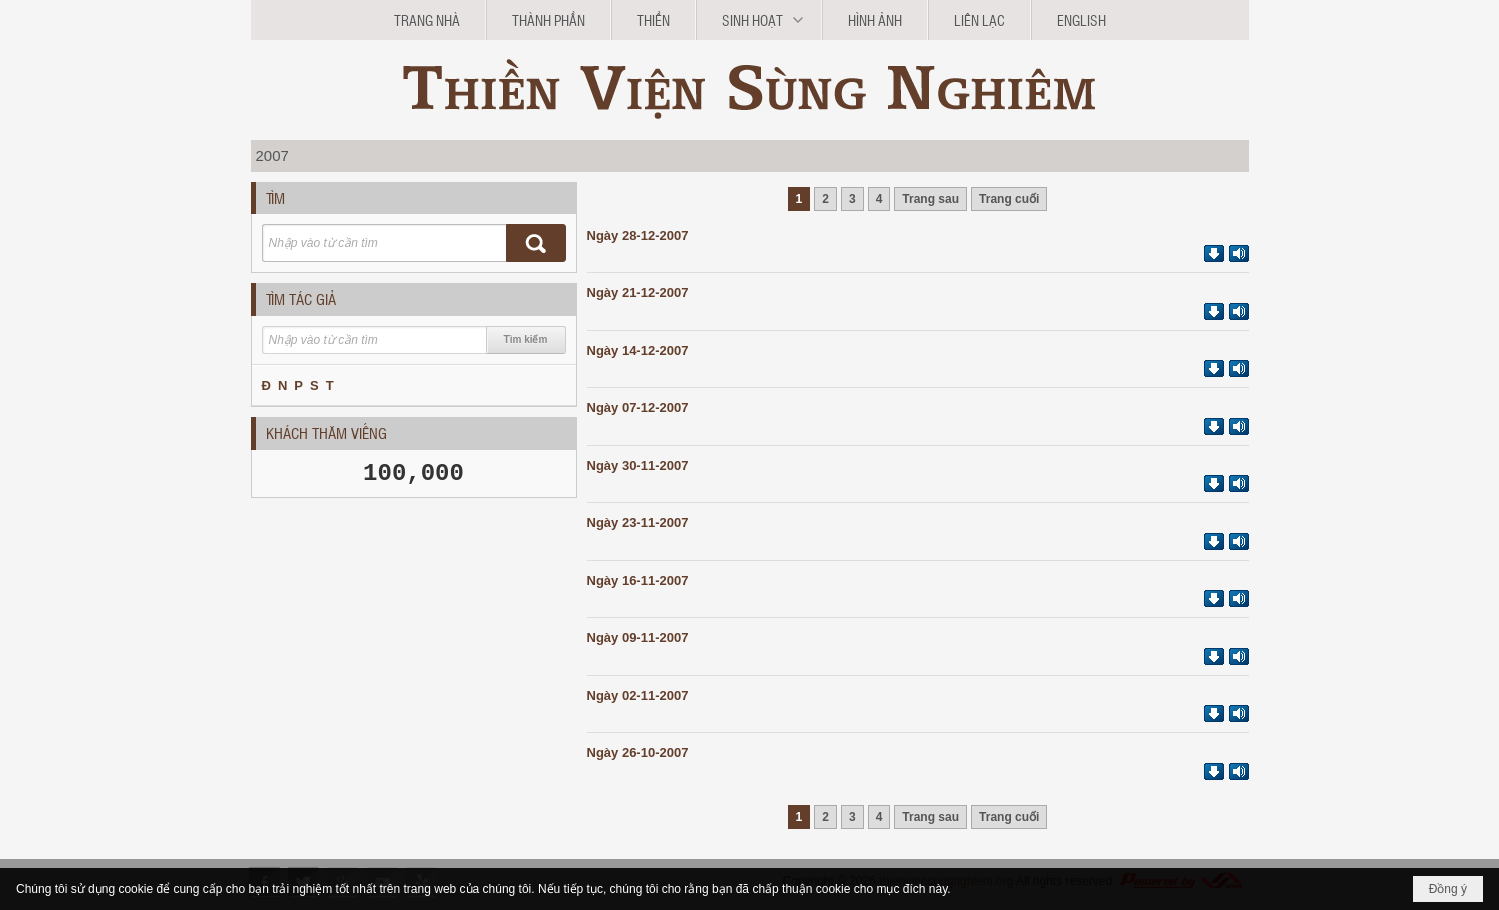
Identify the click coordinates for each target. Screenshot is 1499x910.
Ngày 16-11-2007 (638, 580)
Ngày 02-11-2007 (638, 695)
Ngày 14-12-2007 (638, 350)
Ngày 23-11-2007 (638, 522)
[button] (759, 20)
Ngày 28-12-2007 (638, 235)
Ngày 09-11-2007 (638, 637)
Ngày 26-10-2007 (638, 752)
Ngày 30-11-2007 (638, 465)
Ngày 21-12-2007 (638, 292)
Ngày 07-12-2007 (638, 407)
